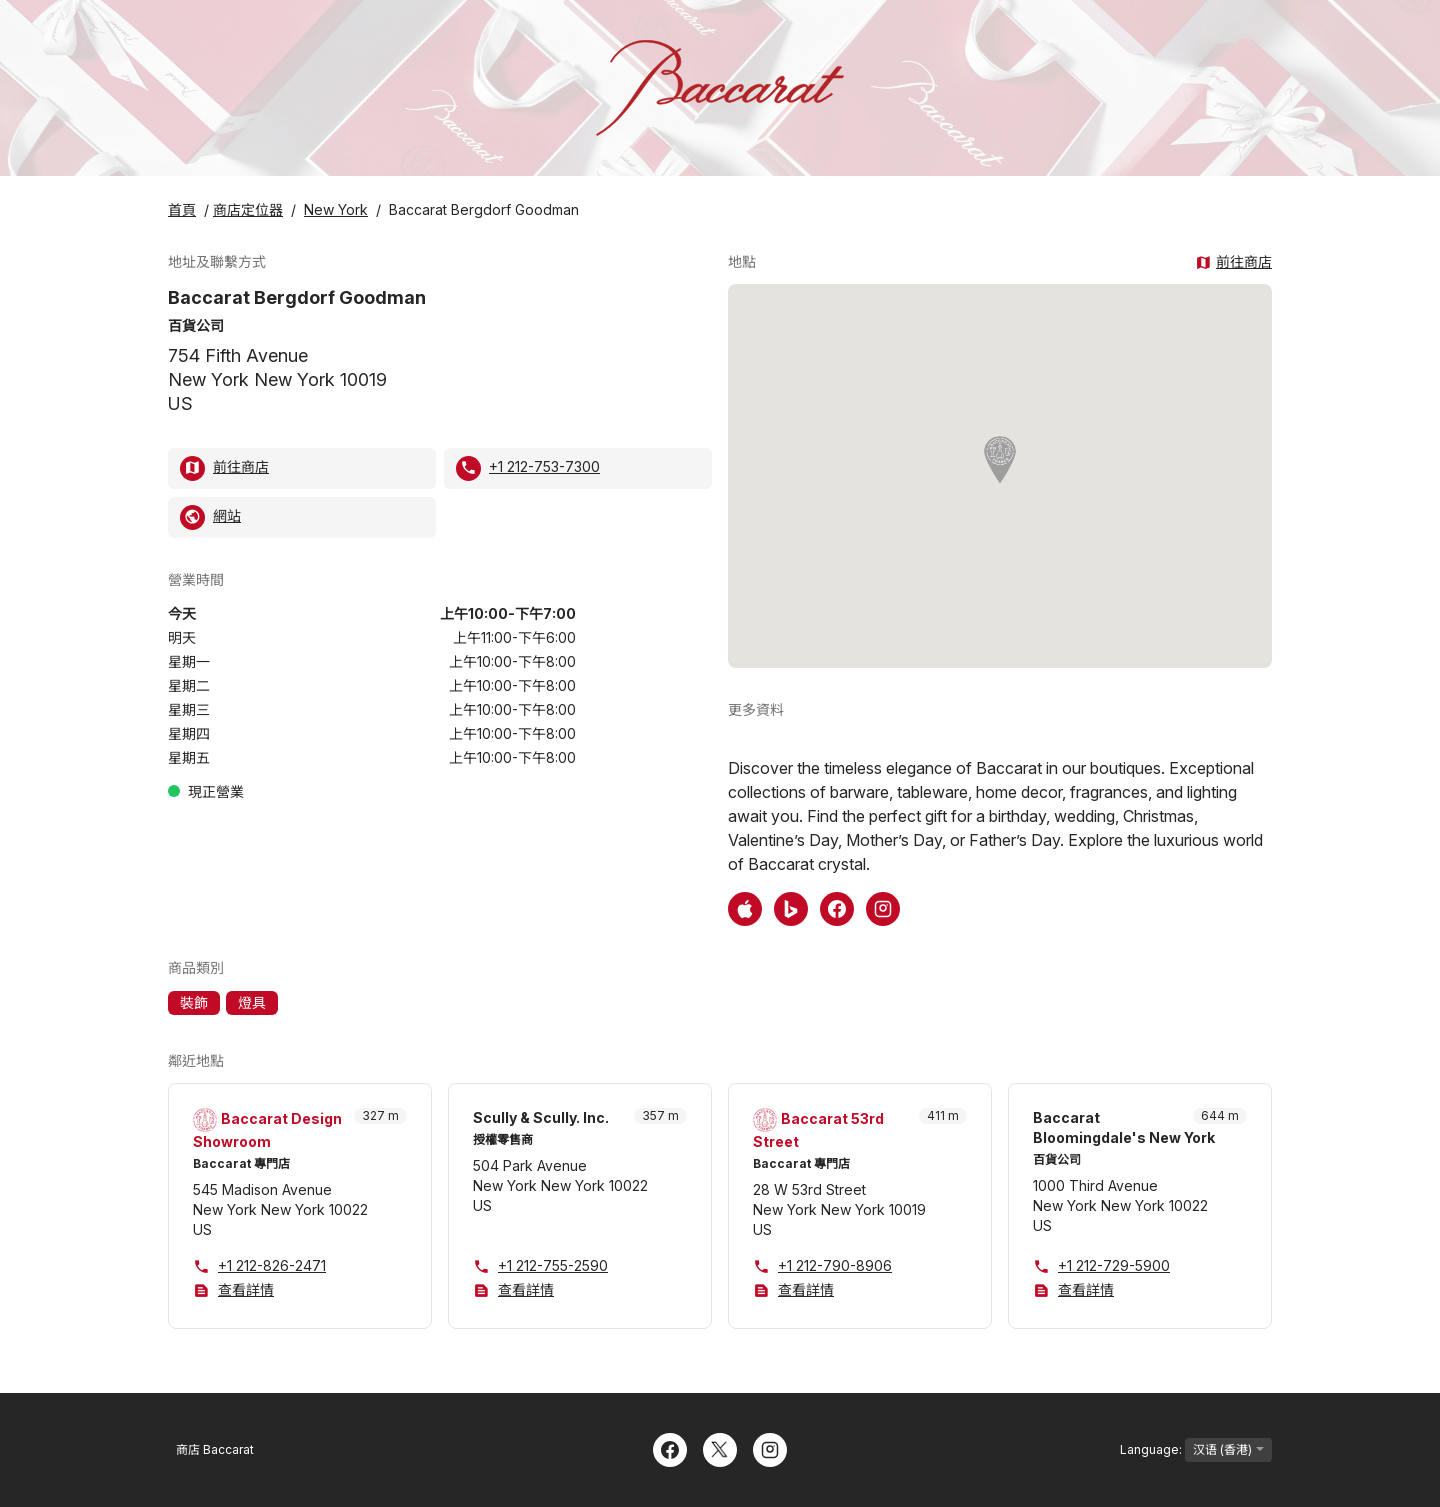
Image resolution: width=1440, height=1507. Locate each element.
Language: (1196, 1450)
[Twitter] (720, 1448)
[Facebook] (670, 1448)
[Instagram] (770, 1448)
